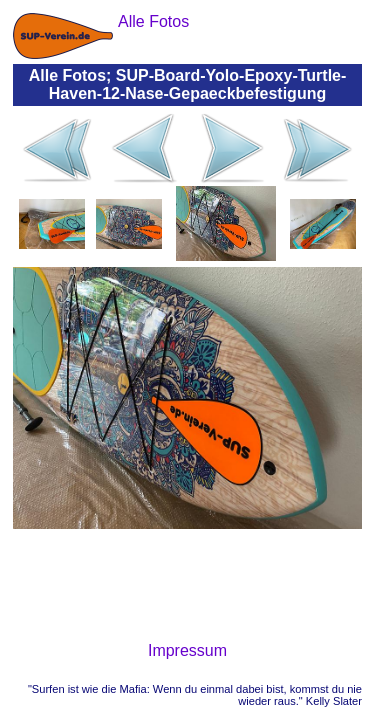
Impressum (187, 650)
